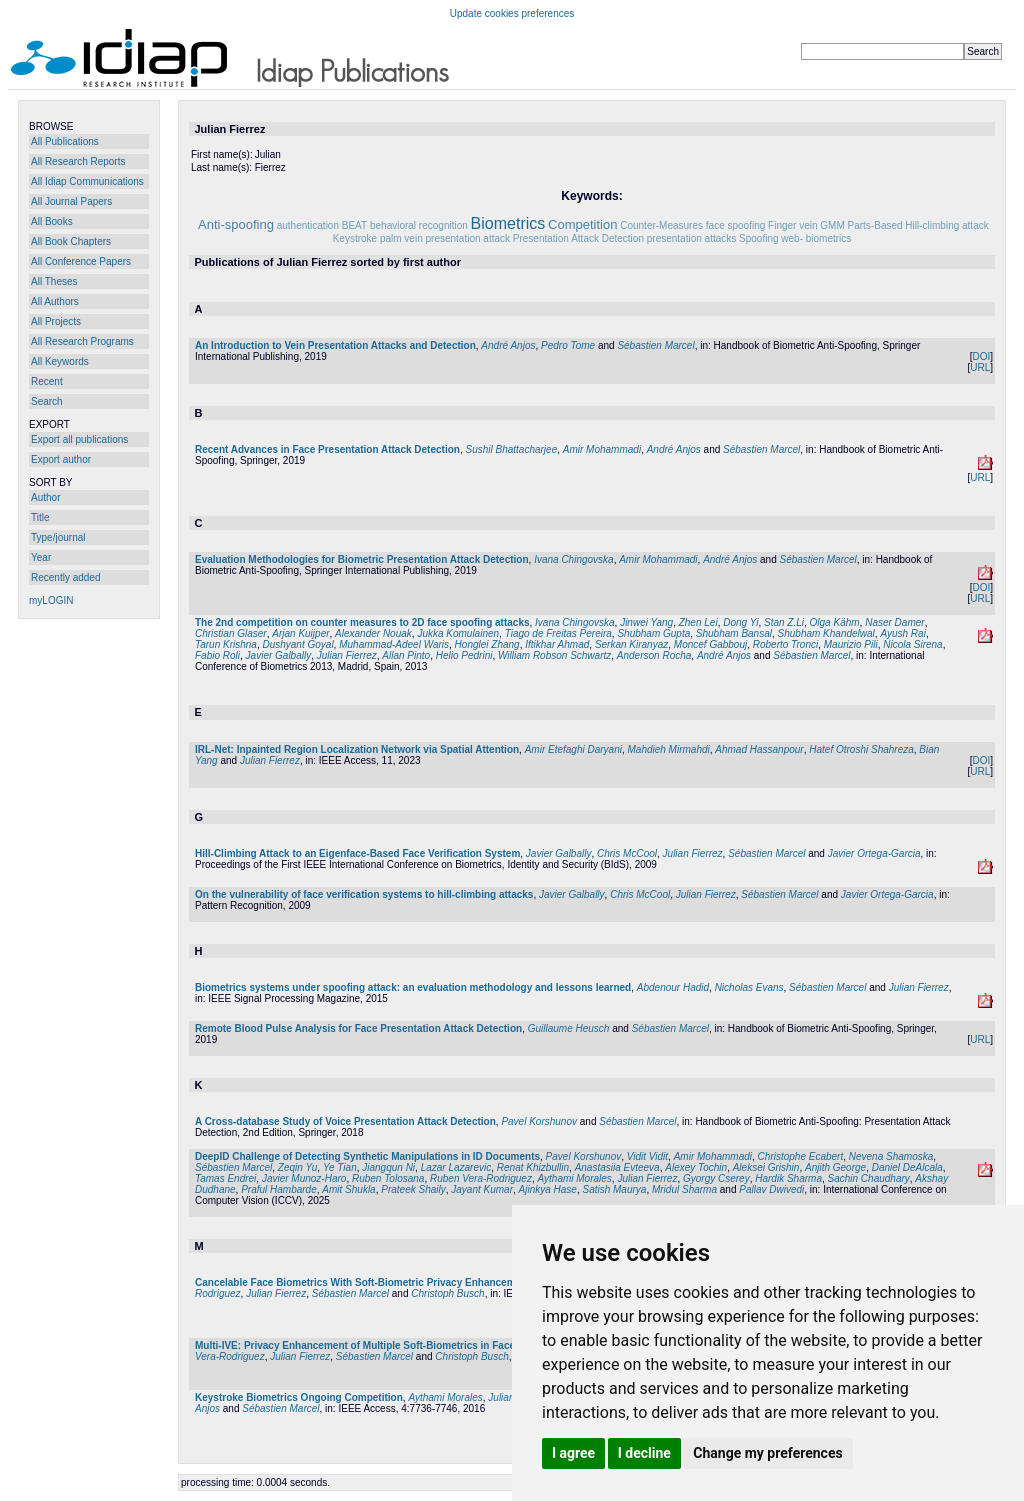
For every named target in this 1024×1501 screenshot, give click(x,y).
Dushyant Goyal (297, 644)
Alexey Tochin (696, 1167)
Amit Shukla (348, 1189)
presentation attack (468, 238)
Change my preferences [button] (767, 1453)
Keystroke (355, 238)
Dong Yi (740, 622)
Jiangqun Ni (388, 1167)
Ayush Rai (903, 633)
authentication (308, 225)
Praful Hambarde (279, 1189)
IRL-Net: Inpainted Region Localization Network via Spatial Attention (357, 749)
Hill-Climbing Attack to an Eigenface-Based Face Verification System (357, 853)
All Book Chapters (71, 241)
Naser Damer (894, 622)
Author (45, 497)
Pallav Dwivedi (771, 1189)
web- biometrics (816, 238)
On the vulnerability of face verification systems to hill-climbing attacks (364, 894)
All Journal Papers (71, 201)
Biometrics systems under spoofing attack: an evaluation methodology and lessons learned (413, 987)
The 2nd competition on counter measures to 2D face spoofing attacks (362, 622)
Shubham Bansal (734, 633)
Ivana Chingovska (574, 559)
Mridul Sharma (684, 1189)
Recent (47, 381)
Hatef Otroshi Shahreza (861, 749)
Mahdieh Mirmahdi (668, 749)
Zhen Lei (698, 622)
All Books (52, 221)
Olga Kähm (835, 622)
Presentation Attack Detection (578, 238)
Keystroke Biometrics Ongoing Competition (299, 1397)
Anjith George (835, 1167)
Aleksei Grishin (766, 1167)
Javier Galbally (279, 655)
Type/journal (58, 537)
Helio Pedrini (464, 655)
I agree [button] (573, 1453)
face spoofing (736, 225)
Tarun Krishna (226, 644)
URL (980, 367)
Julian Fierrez (347, 655)
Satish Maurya (614, 1189)
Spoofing (758, 238)
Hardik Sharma (788, 1178)
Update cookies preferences (512, 13)
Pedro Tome (568, 345)
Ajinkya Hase (548, 1189)
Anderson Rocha (654, 655)
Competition (582, 224)
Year (41, 557)
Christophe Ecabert (801, 1156)
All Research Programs (82, 341)
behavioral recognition (419, 225)
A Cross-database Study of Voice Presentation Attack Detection (345, 1121)
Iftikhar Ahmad (557, 644)
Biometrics (508, 223)
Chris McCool (627, 853)
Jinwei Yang (646, 622)
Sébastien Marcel (655, 345)
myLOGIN (51, 600)
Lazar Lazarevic (456, 1167)
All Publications (65, 141)
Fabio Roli (217, 655)
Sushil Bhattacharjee (511, 449)
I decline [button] (644, 1453)
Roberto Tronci (785, 644)
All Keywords (60, 361)
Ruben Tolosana (388, 1178)
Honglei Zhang (487, 644)
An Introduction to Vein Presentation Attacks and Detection (335, 345)
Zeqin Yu (297, 1167)
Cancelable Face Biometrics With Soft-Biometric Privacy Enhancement (363, 1282)
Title (40, 517)
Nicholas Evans (749, 987)
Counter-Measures (661, 225)
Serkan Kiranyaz (631, 644)
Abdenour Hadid (673, 987)
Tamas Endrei (225, 1178)
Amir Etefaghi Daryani (573, 749)
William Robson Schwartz (554, 655)
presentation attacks (692, 238)
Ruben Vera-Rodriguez (481, 1178)
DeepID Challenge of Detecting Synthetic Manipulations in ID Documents (367, 1156)
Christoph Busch (447, 1293)
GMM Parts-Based (861, 225)
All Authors (55, 301)
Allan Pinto (406, 655)
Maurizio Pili (851, 644)
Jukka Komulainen (458, 633)
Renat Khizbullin (533, 1167)
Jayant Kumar (482, 1189)
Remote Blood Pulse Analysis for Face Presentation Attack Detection (358, 1028)
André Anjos (508, 345)
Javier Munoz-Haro (304, 1178)
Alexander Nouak (373, 633)
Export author (61, 459)
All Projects (56, 321)
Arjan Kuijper (300, 633)
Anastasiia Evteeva (617, 1167)
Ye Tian (340, 1167)
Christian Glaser (231, 633)
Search (47, 401)
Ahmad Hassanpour (759, 749)
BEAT (354, 225)
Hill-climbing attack (946, 225)
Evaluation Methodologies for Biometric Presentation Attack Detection (362, 559)
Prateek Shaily (413, 1189)
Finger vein (792, 225)
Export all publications (79, 439)
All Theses (54, 281)
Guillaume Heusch (569, 1028)
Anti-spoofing (236, 224)
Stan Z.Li (784, 622)
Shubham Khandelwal (826, 633)
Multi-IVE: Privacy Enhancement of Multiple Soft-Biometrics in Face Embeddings (386, 1345)
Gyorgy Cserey (716, 1178)
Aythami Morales (574, 1178)
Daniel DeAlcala (907, 1167)
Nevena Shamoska (891, 1156)
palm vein (401, 238)
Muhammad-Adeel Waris (394, 644)
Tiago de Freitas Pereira (558, 633)
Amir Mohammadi (602, 449)
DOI (981, 356)
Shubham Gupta (653, 633)
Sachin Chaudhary (869, 1178)
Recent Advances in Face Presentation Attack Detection (327, 449)
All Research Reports (78, 161)
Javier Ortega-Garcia (874, 853)
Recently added (66, 577)
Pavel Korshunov (539, 1121)
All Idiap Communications (87, 181)
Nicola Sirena (912, 644)
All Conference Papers (81, 261)
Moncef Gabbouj (710, 644)
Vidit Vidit (647, 1156)
